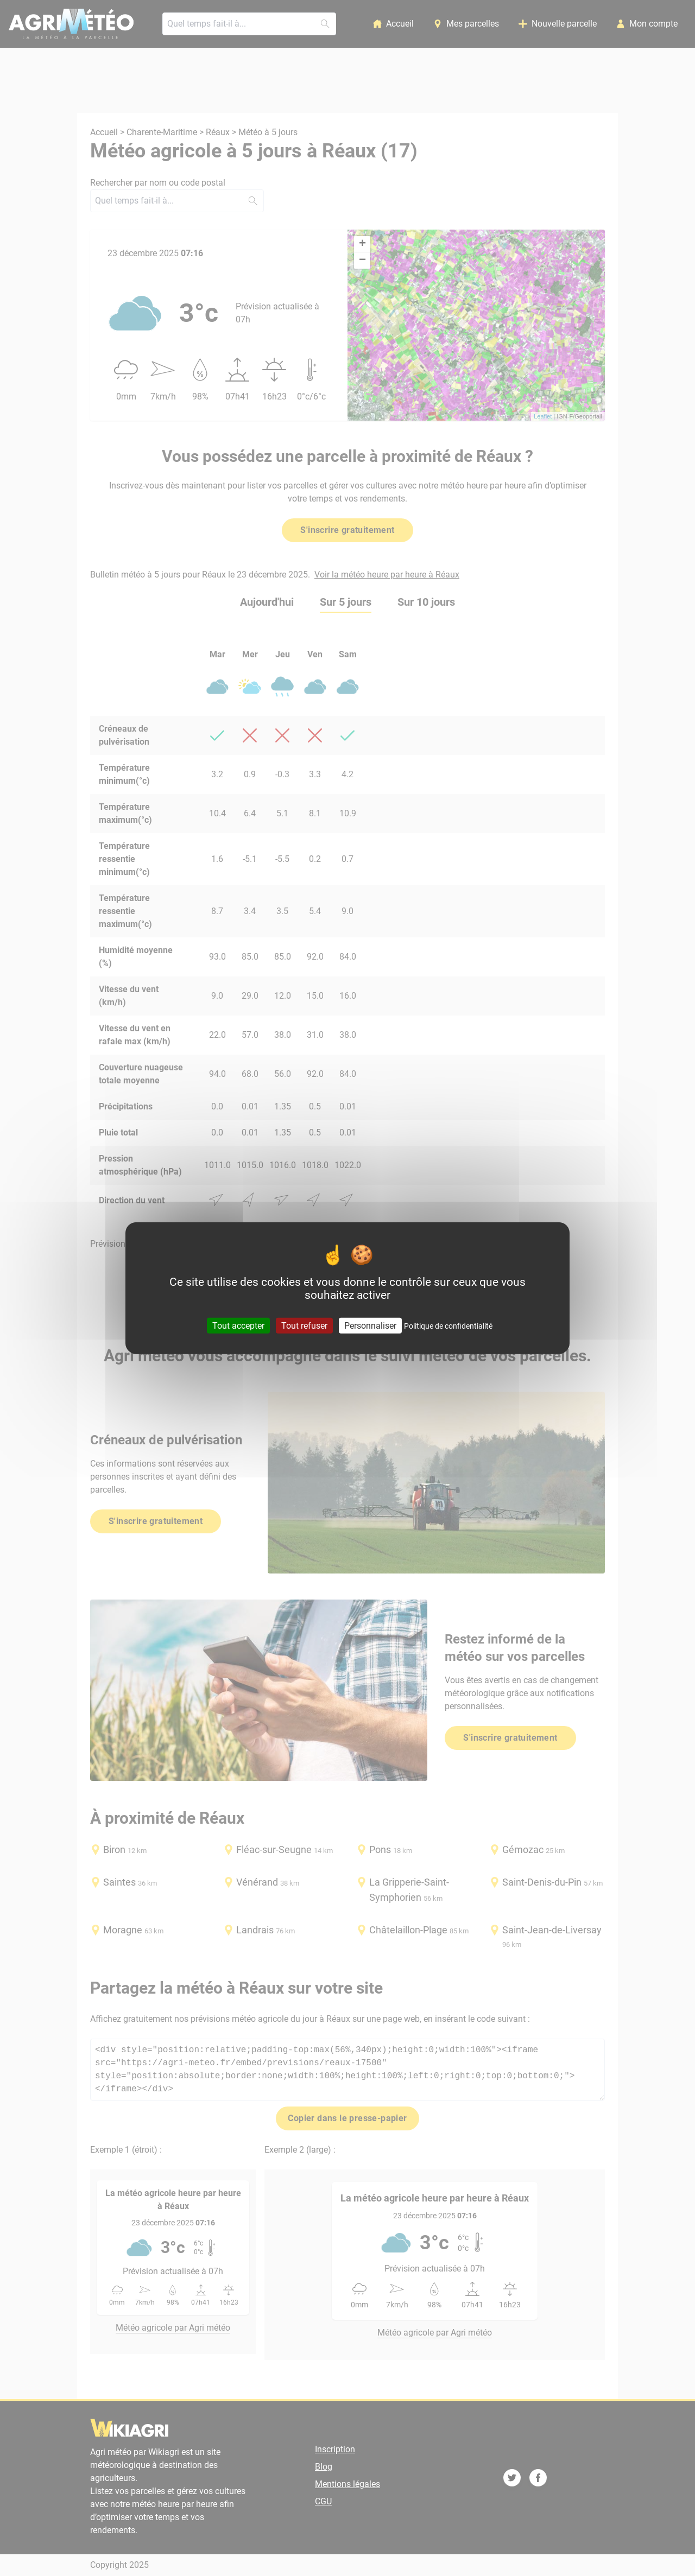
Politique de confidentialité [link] (448, 1325)
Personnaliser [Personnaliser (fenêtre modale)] (370, 1325)
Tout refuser (304, 1325)
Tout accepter (238, 1325)
